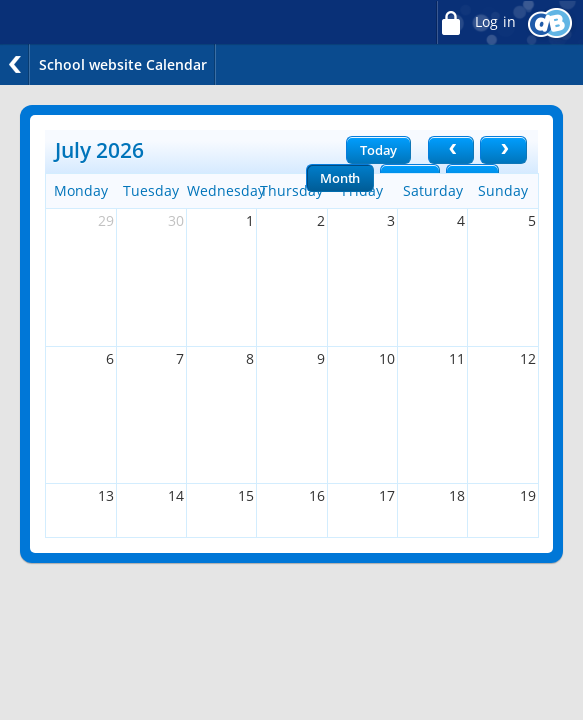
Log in (476, 22)
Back (15, 64)
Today (378, 150)
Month (340, 178)
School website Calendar (123, 64)
